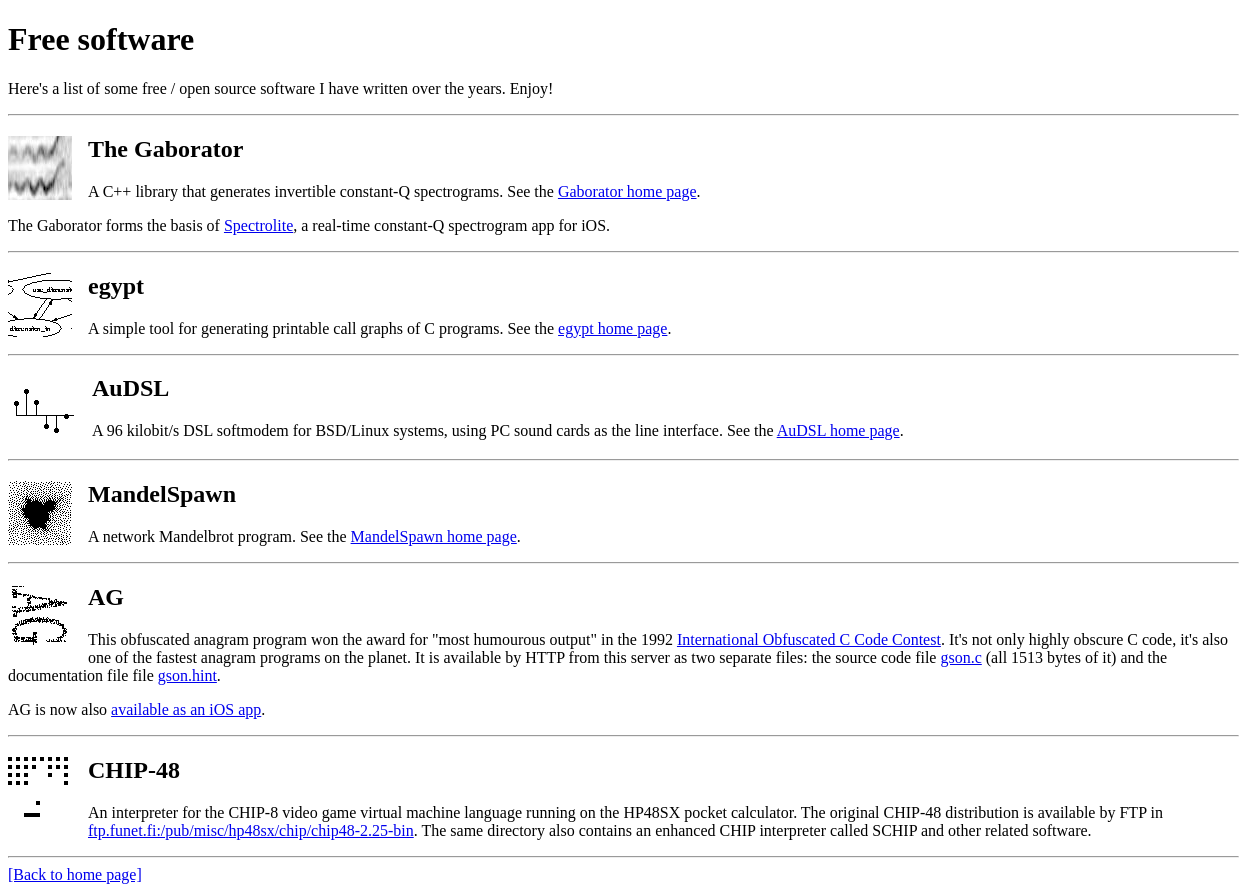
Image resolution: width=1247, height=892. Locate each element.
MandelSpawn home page (434, 536)
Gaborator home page (627, 191)
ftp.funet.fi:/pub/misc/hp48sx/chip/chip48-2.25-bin (251, 830)
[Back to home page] (75, 874)
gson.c (960, 657)
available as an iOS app (186, 709)
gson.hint (187, 675)
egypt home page (612, 328)
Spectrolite (258, 225)
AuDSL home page (838, 430)
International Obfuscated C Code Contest (809, 639)
